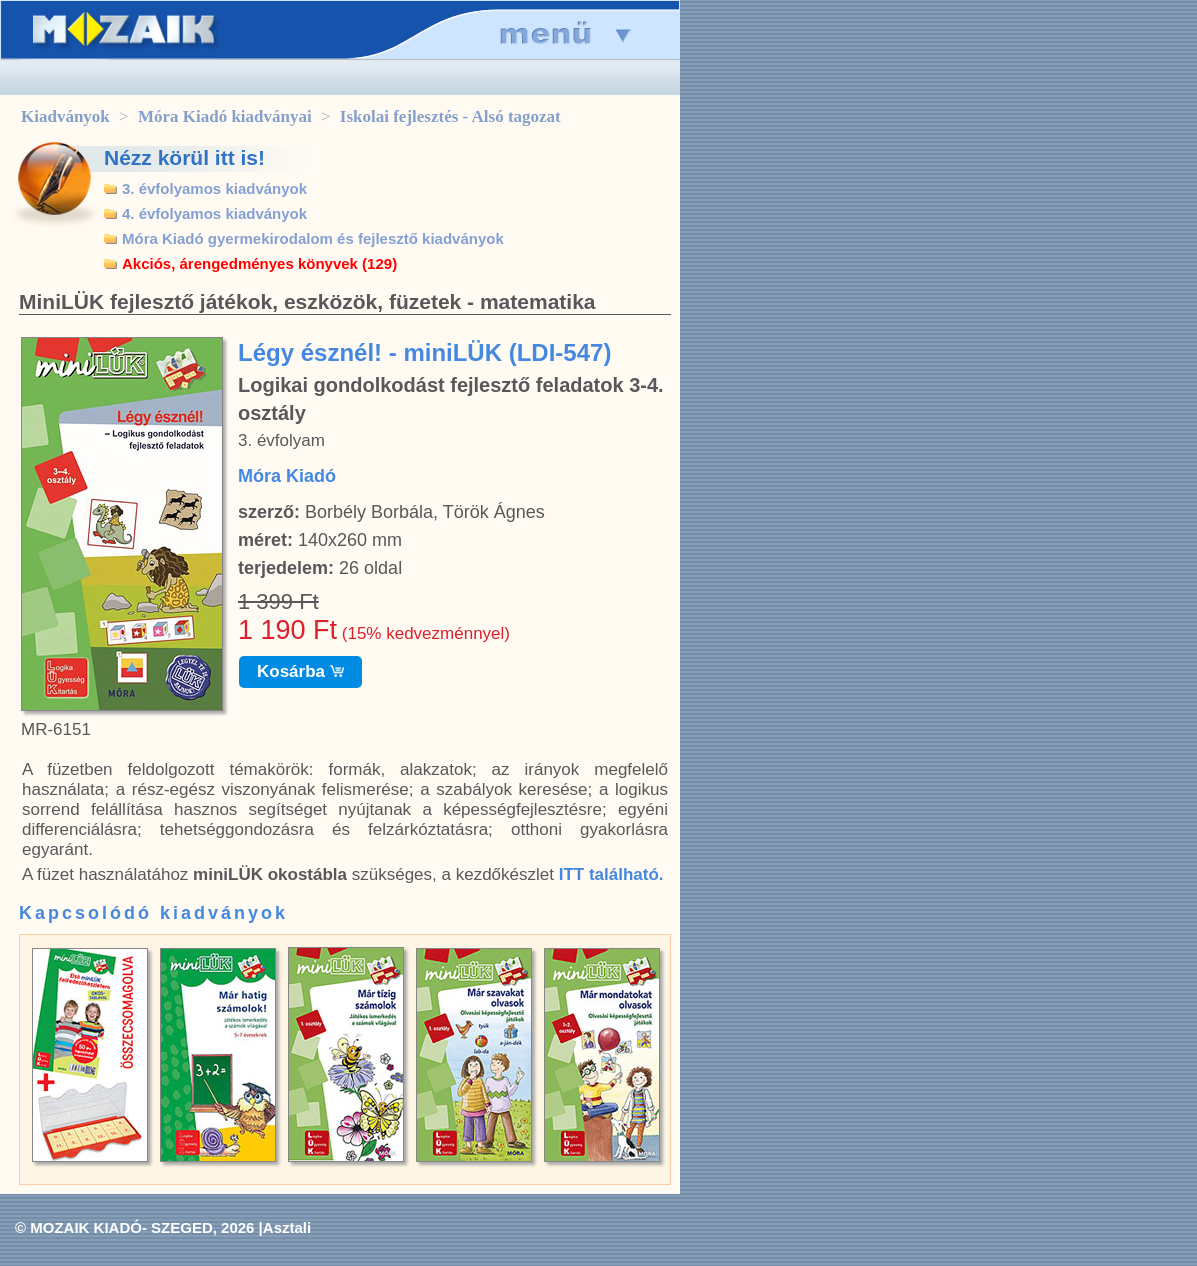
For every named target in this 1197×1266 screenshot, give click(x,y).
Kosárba (300, 671)
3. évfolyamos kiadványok (214, 188)
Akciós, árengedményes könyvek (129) (259, 263)
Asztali (287, 1227)
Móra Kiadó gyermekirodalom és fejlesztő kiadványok (313, 238)
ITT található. (611, 874)
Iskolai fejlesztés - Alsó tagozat (450, 116)
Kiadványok (65, 116)
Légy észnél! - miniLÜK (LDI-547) (424, 352)
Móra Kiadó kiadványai (225, 116)
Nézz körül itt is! (184, 157)
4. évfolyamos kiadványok (214, 213)
